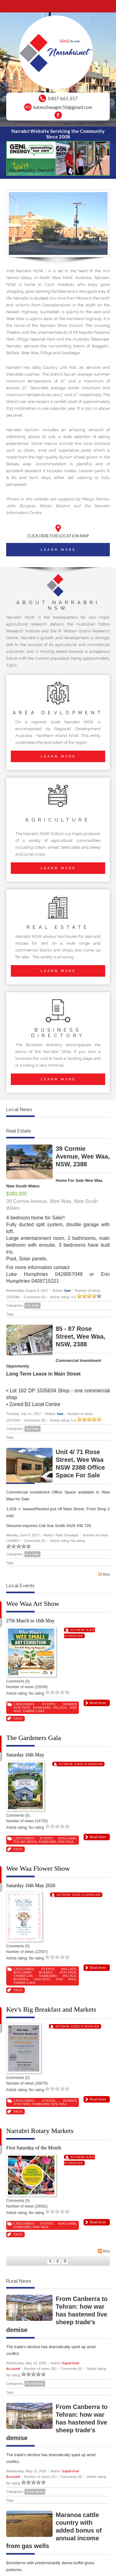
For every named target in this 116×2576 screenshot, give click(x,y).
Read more (98, 1703)
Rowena (20, 1979)
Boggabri (67, 1838)
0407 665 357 (63, 98)
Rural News (35, 2383)
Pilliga (60, 1707)
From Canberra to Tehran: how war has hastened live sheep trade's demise (57, 2314)
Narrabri (41, 1707)
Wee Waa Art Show (32, 1603)
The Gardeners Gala (33, 1738)
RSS (104, 1574)
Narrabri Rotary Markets (39, 2131)
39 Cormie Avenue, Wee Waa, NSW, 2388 (83, 1156)
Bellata (68, 1969)
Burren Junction (57, 1972)
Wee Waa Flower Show (38, 1868)
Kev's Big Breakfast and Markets (51, 2009)
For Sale (32, 1305)
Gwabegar (22, 1975)
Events (48, 1704)
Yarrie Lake (34, 1711)
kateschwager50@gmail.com (62, 107)
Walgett (42, 1979)
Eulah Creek (25, 1841)
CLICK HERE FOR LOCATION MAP (58, 535)
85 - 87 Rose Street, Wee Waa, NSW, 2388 (80, 1336)
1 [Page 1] (50, 2261)
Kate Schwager (89, 1764)
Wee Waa (66, 1841)
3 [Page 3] (65, 2261)
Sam (67, 1290)
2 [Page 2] (58, 2261)
